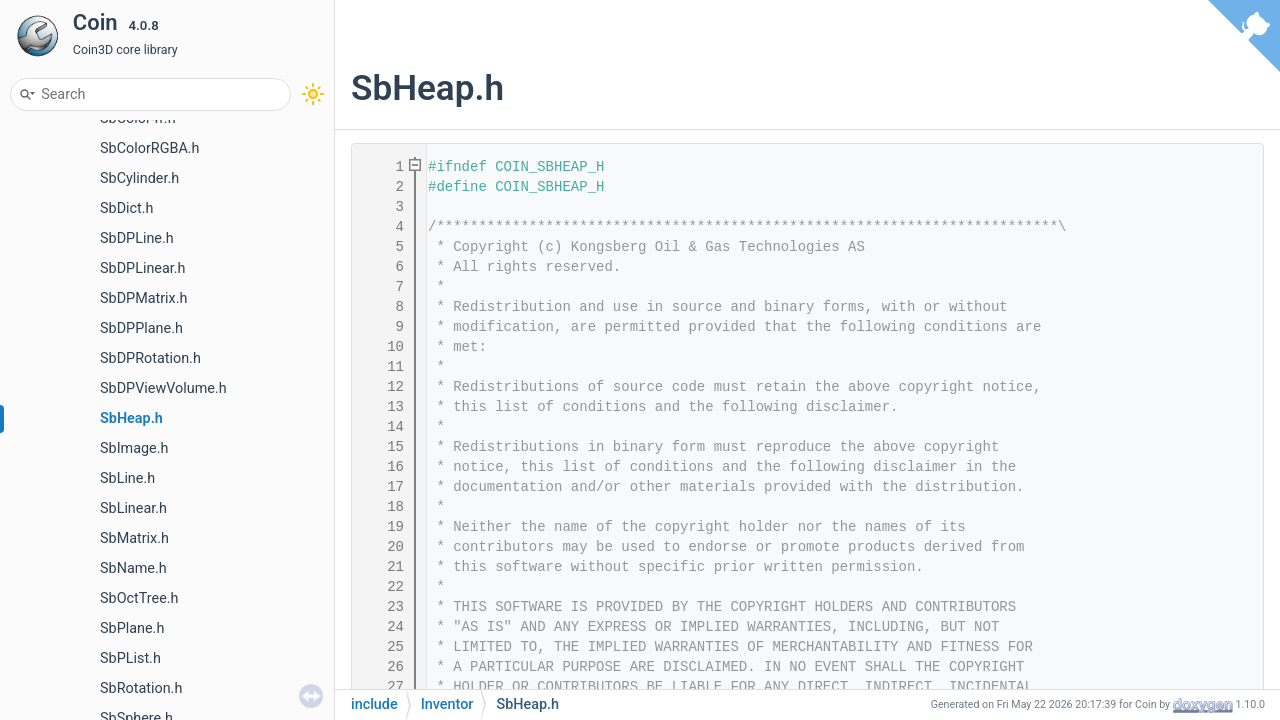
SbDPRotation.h (150, 358)
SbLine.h (127, 478)
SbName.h (133, 568)
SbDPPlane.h (141, 328)
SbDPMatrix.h (143, 298)
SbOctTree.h (139, 598)
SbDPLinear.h (143, 268)
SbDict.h (127, 208)
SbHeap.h (131, 418)
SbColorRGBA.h (150, 148)
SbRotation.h (141, 688)
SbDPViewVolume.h (163, 388)
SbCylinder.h (139, 178)
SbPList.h (130, 658)
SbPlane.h (132, 628)
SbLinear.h (133, 508)
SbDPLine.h (137, 238)
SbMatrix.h (134, 538)
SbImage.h (134, 448)
